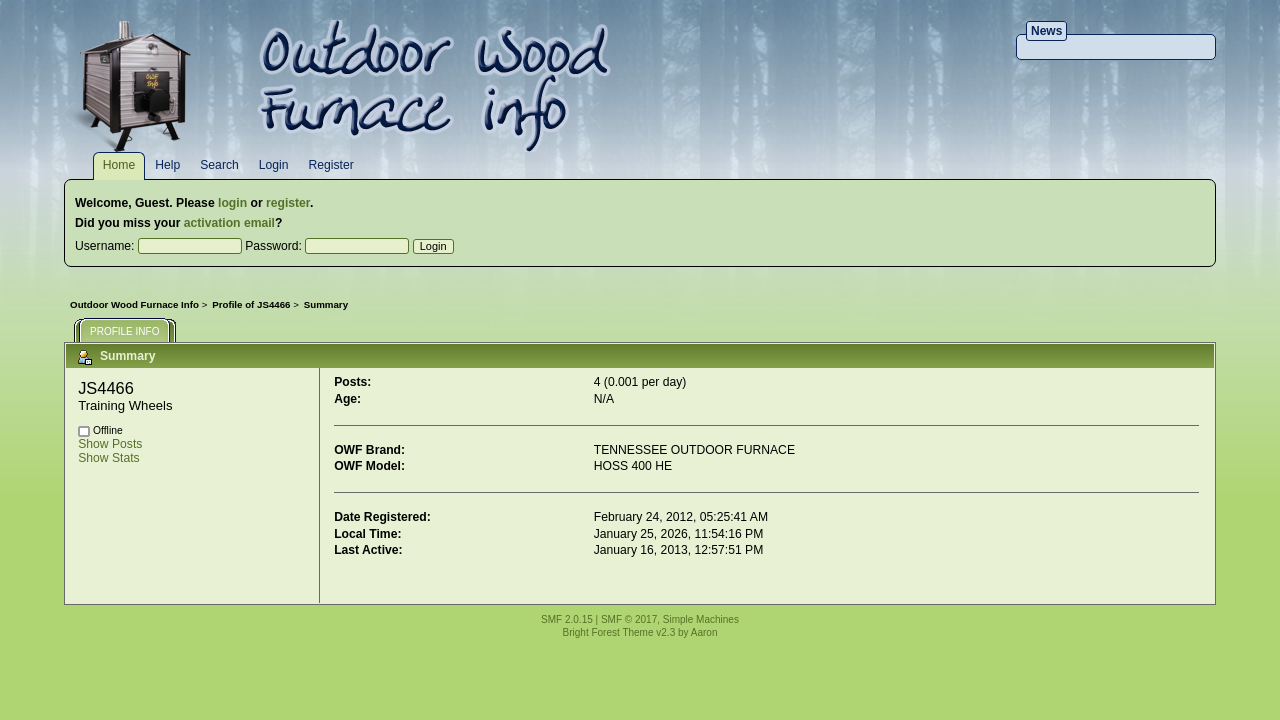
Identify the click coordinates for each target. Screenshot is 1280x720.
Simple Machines (701, 619)
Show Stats (109, 458)
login (232, 203)
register (288, 203)
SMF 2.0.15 (567, 619)
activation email (229, 223)
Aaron (704, 632)
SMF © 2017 (629, 619)
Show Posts (110, 444)
